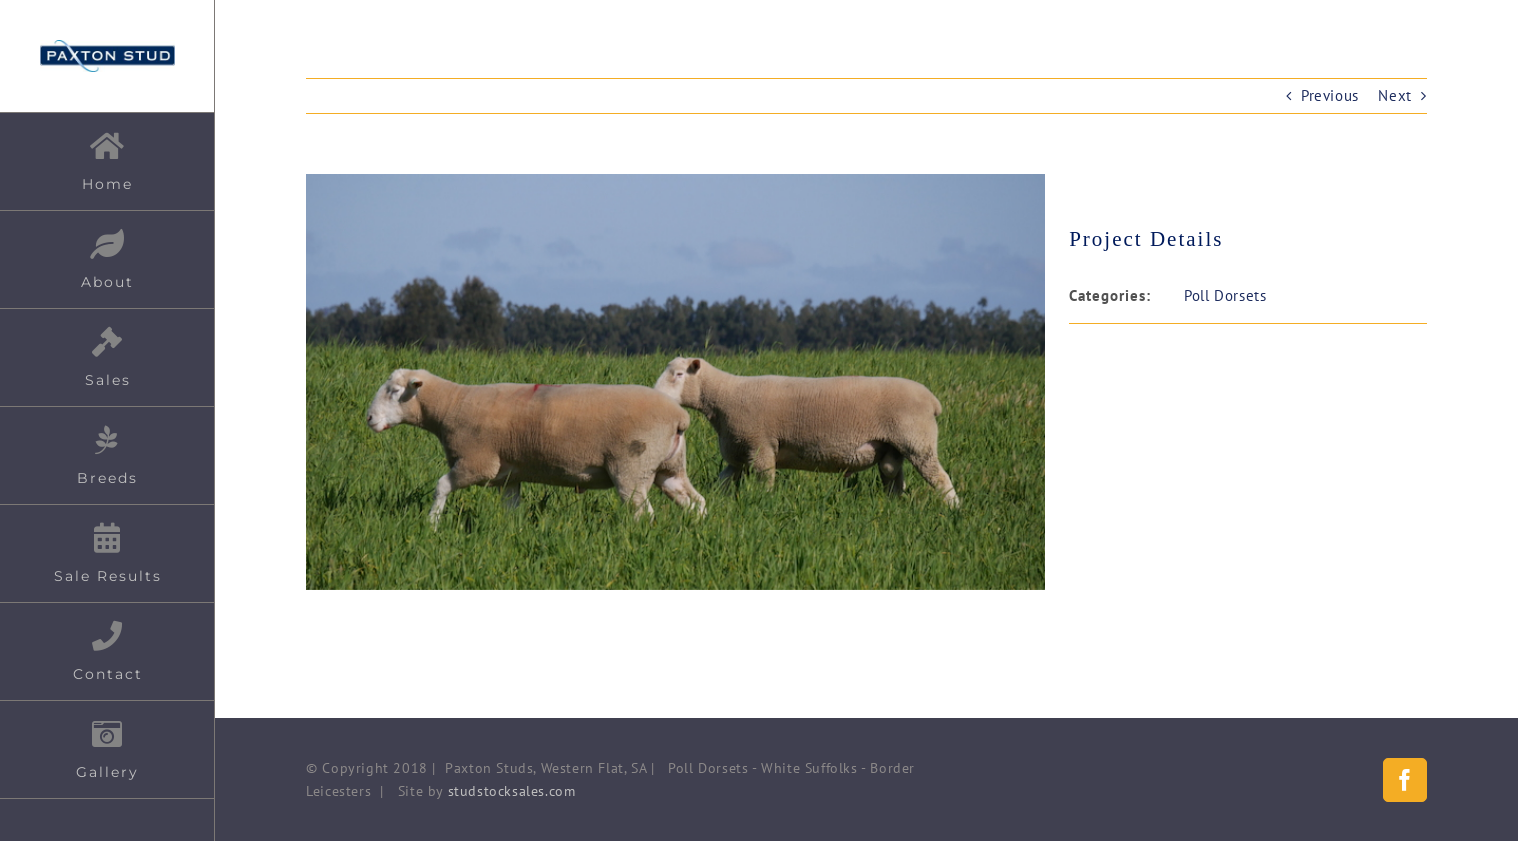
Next (1394, 95)
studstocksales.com (512, 791)
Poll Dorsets (1225, 295)
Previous (1330, 95)
